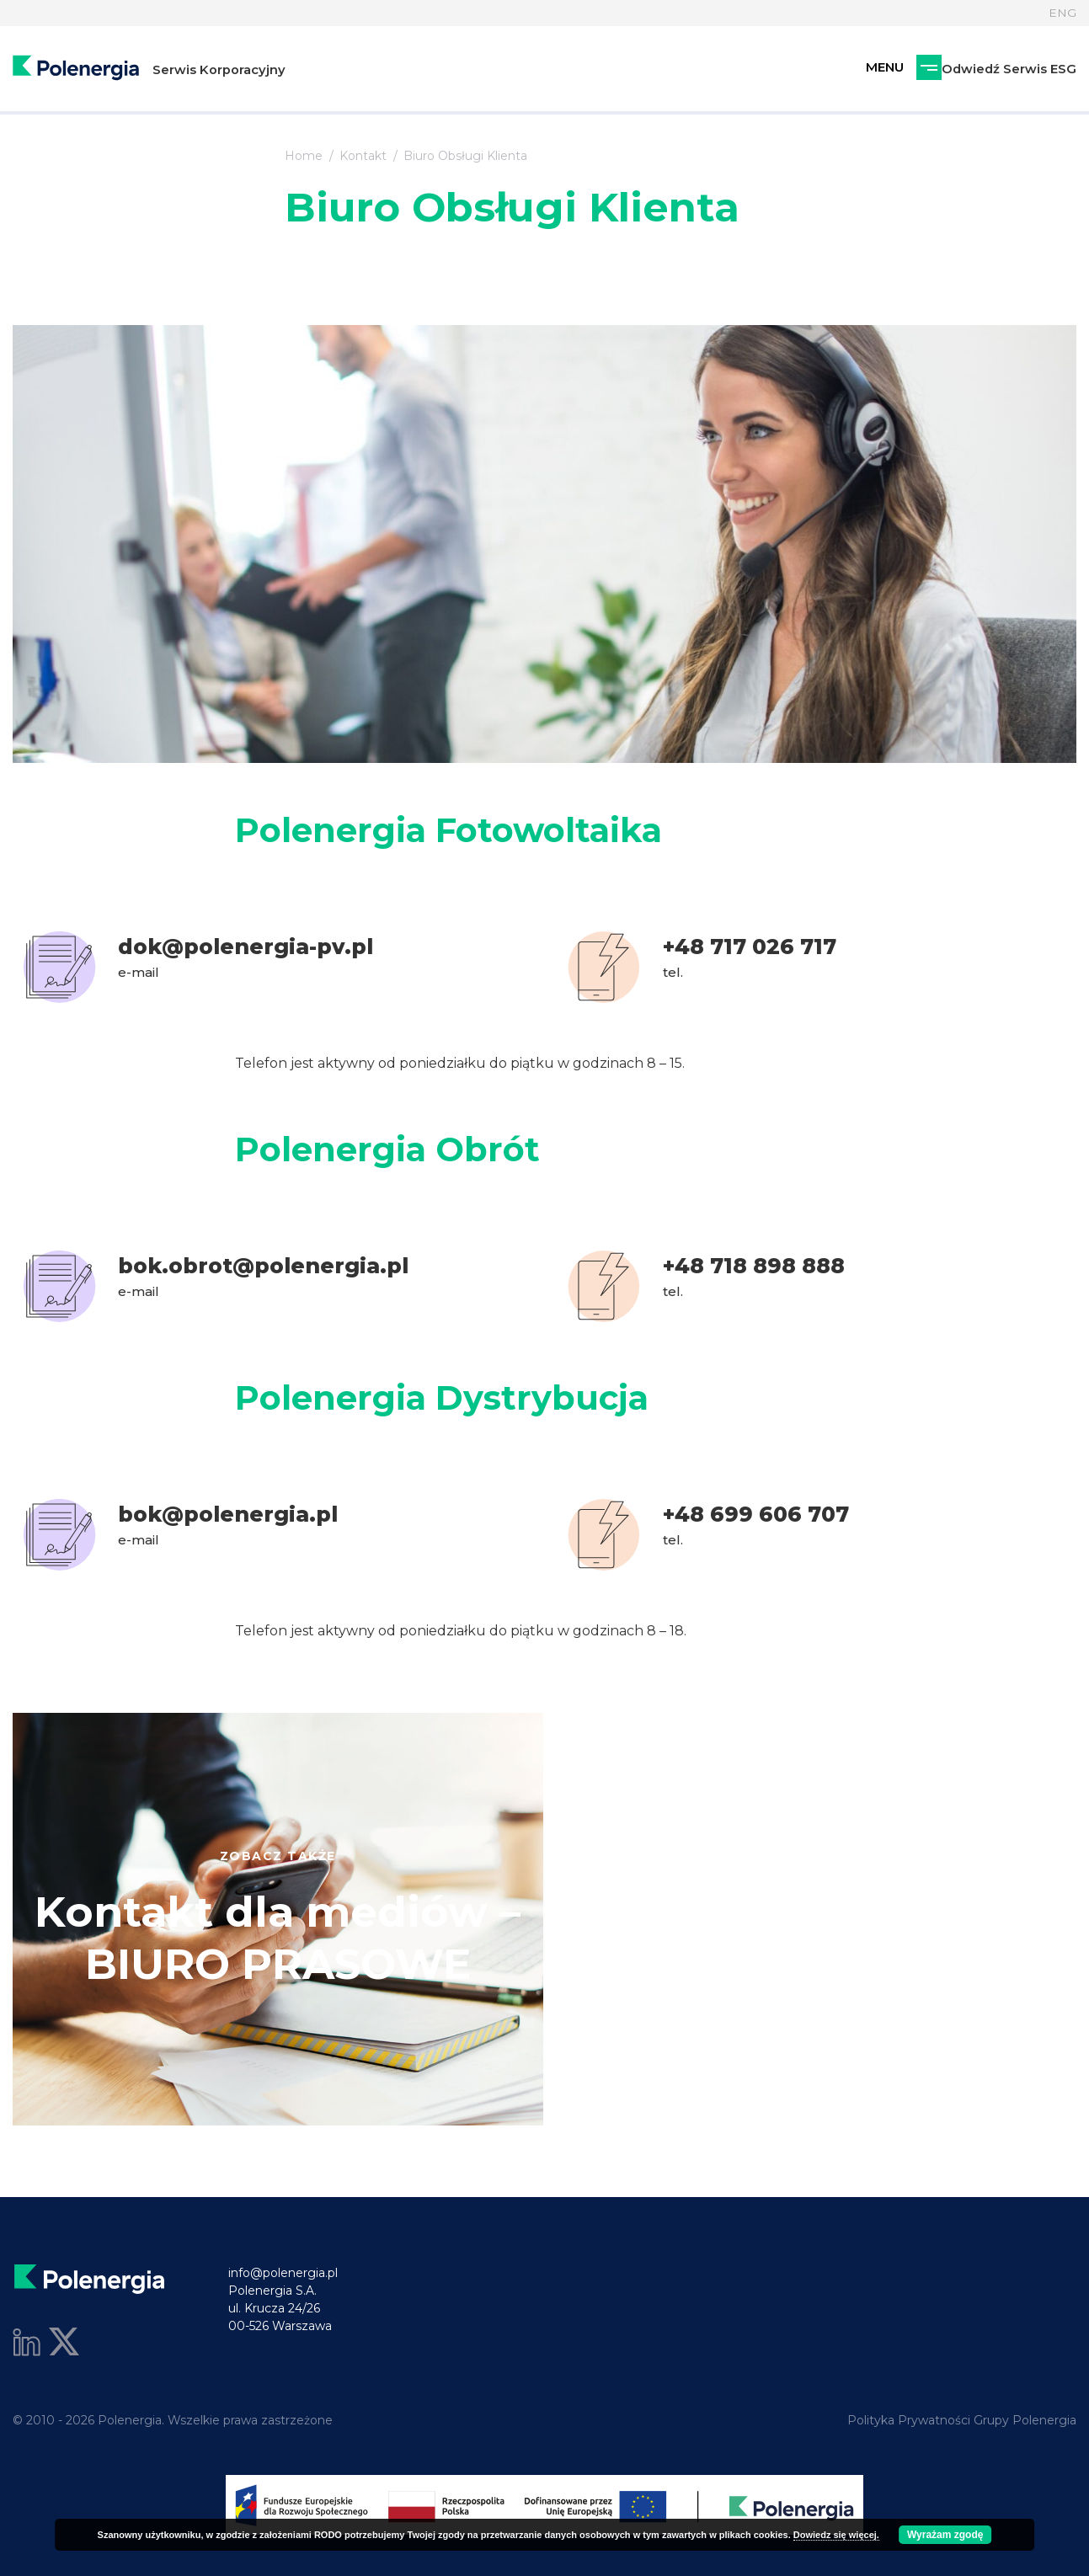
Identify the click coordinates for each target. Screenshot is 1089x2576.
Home (304, 155)
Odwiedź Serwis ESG (919, 69)
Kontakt (363, 155)
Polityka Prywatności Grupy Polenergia (961, 2420)
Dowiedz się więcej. (836, 2535)
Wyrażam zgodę (945, 2535)
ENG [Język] (1062, 12)
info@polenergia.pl (283, 2272)
